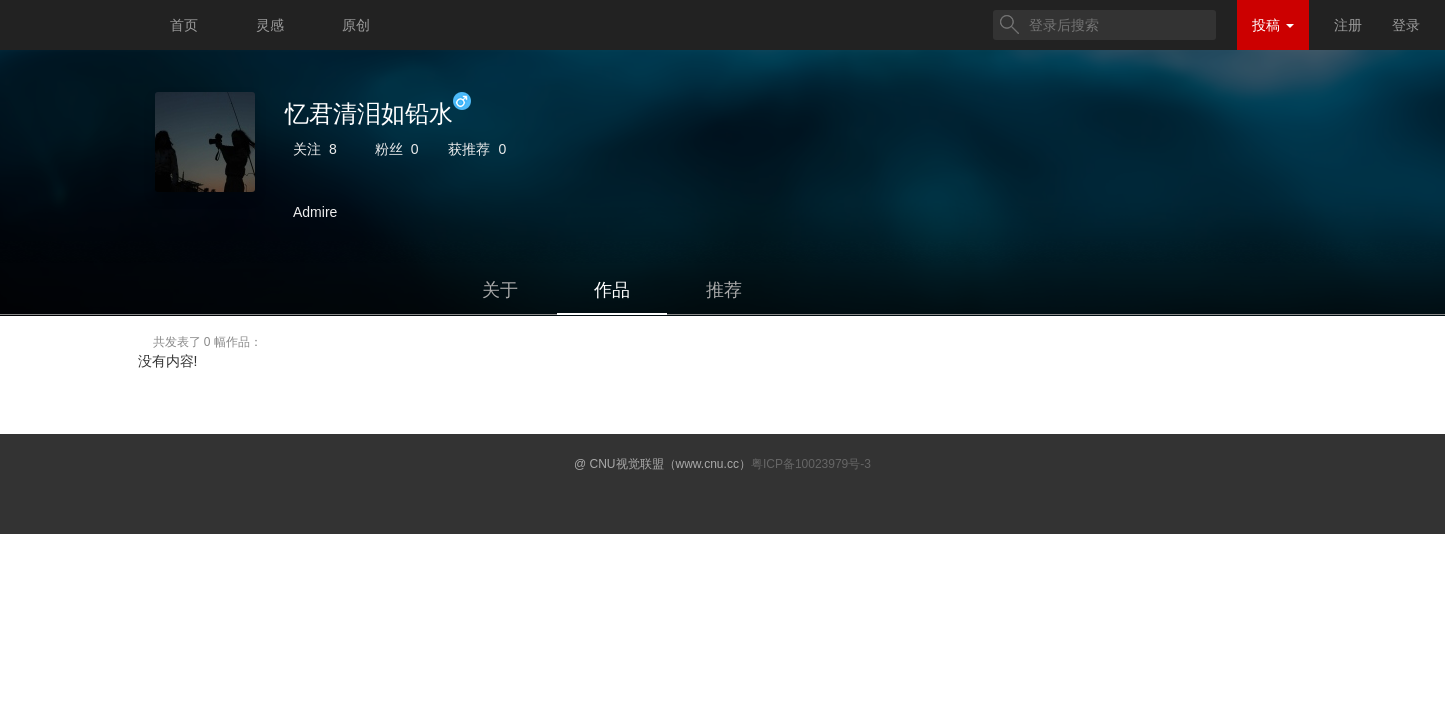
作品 (612, 290)
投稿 (1273, 25)
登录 (1406, 25)
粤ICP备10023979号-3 (811, 464)
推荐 (724, 290)
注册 (1348, 25)
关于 (500, 290)
